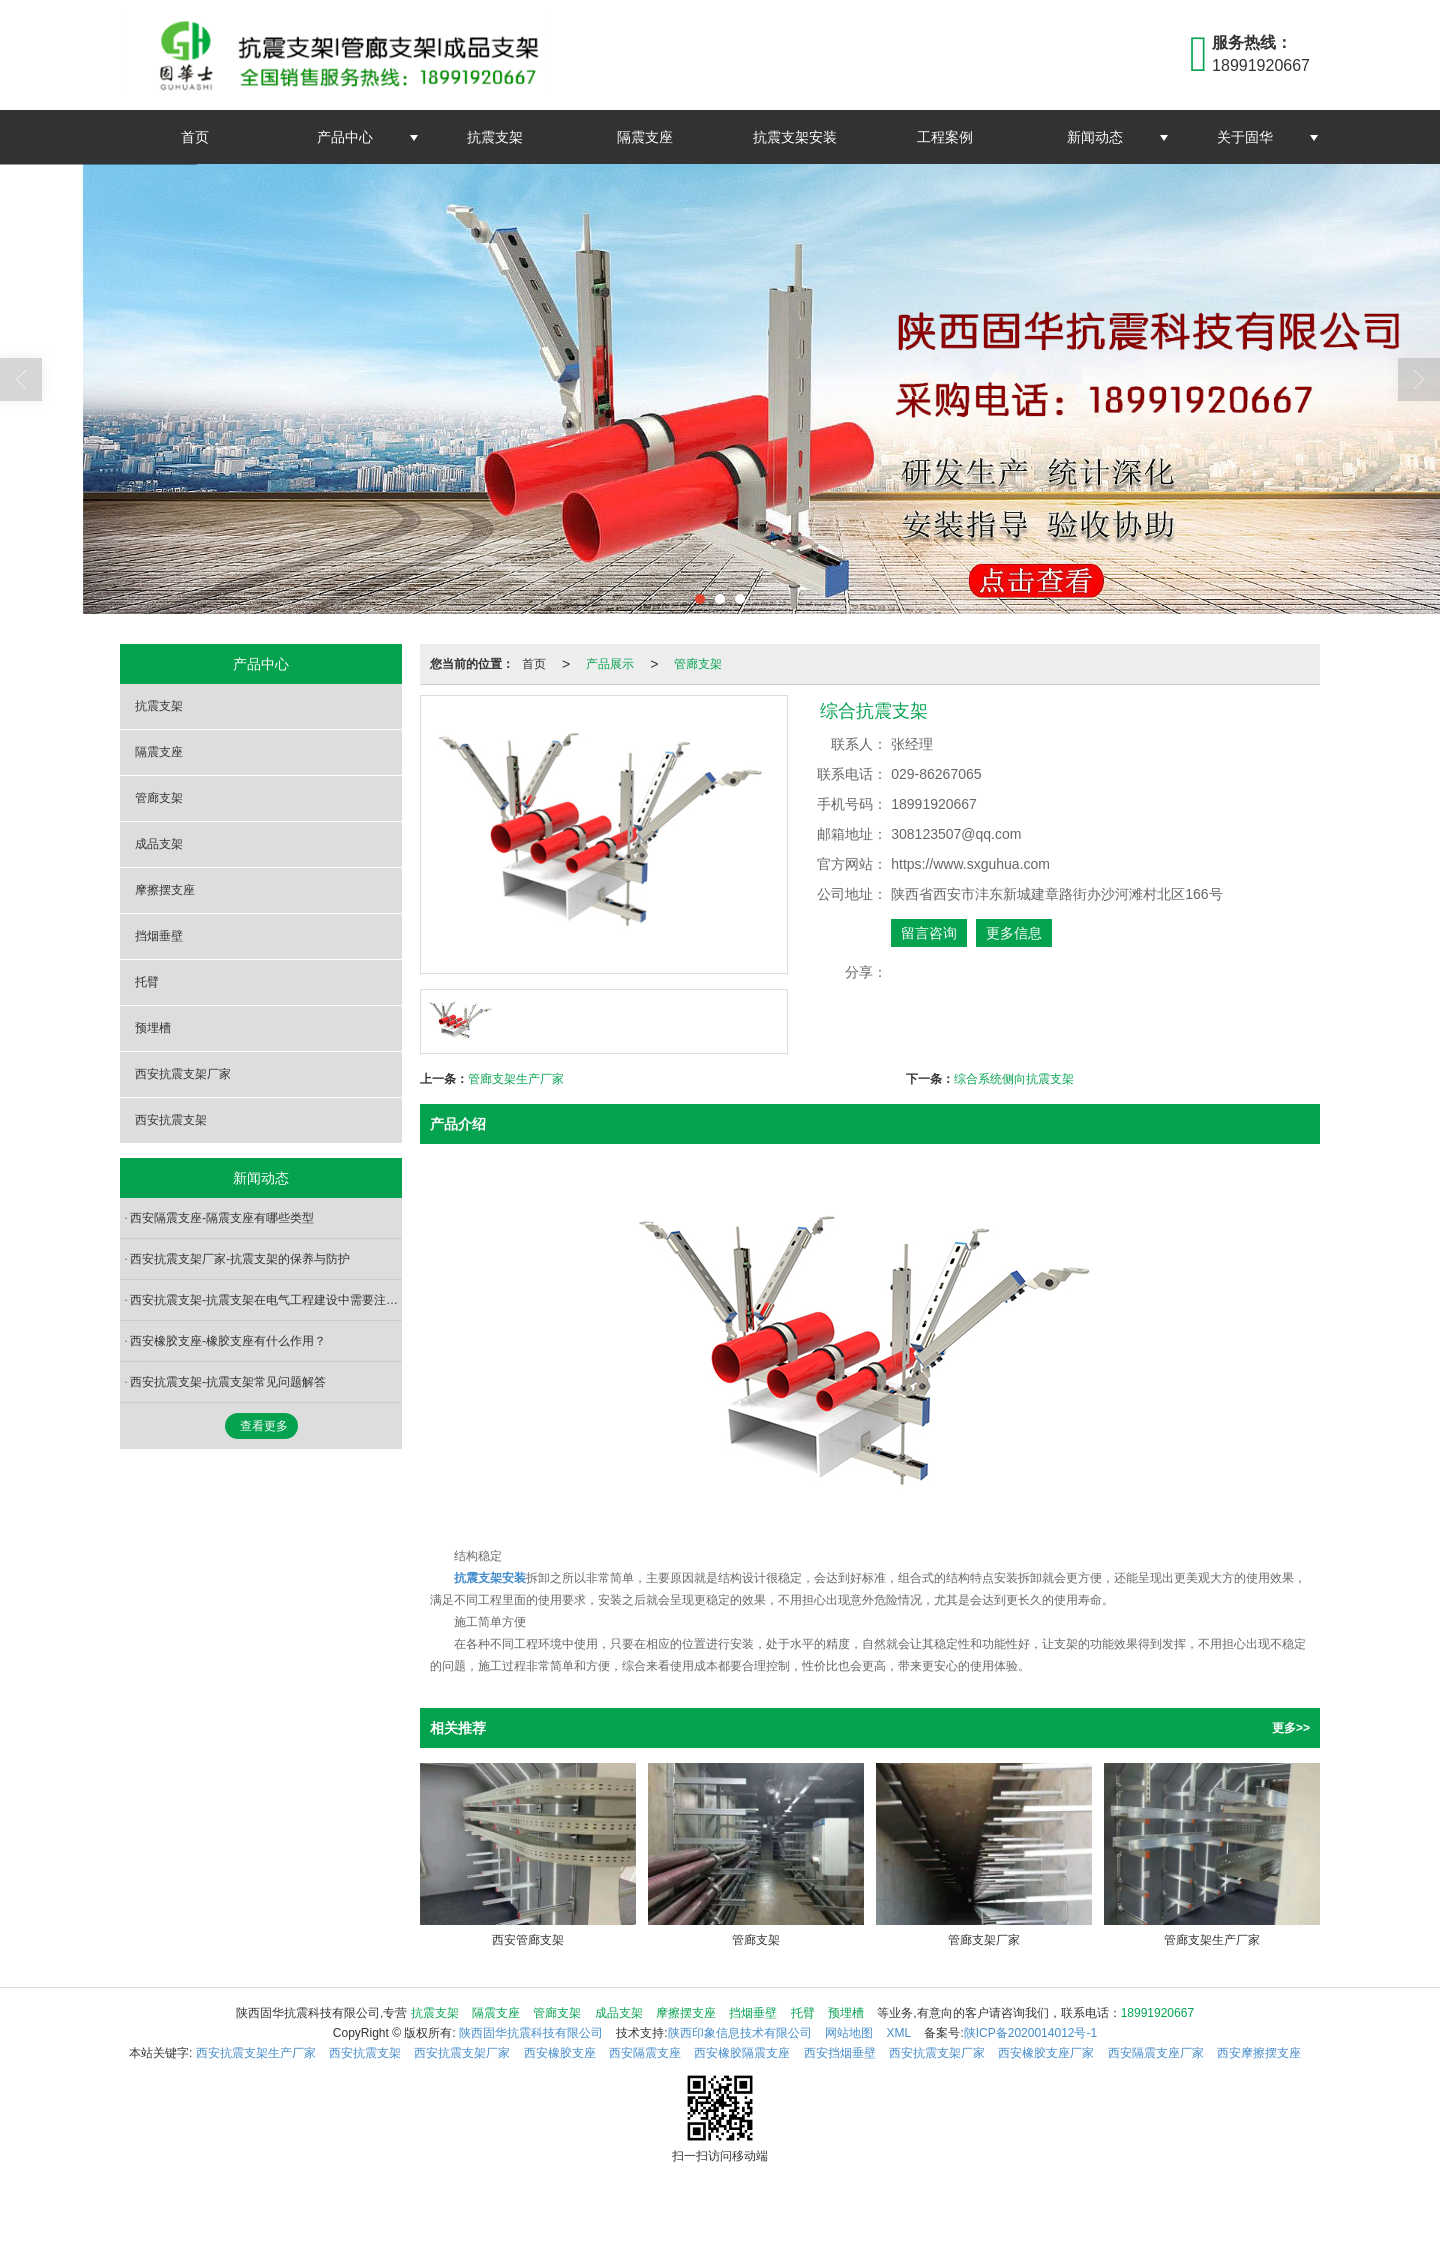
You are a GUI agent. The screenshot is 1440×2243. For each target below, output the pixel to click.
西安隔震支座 (645, 2053)
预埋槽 (153, 1028)
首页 (195, 137)
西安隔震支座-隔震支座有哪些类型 (222, 1218)
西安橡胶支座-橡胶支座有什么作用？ (228, 1341)
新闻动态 (1095, 137)
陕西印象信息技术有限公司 (740, 2033)
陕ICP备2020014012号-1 (1030, 2033)
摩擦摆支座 (165, 890)
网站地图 (849, 2033)
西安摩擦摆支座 (1259, 2053)
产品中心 (345, 137)
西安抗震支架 (171, 1120)
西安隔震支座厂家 (1156, 2053)
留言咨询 (929, 933)
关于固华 (1245, 137)
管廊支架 (698, 664)
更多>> (1291, 1728)
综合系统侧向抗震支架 (1014, 1079)
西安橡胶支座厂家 (1046, 2053)
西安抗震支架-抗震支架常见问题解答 (228, 1382)
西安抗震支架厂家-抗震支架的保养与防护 (240, 1259)
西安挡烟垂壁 (840, 2053)
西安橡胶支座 (560, 2053)
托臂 (147, 982)
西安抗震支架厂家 (183, 1074)
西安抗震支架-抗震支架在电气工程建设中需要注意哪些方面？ (266, 1300)
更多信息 (1014, 933)
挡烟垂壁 (159, 936)
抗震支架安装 (795, 137)
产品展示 (610, 664)
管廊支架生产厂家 (516, 1079)
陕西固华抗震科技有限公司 (531, 2033)
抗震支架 (495, 137)
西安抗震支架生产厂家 (256, 2053)
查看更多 (264, 1426)
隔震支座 (645, 137)
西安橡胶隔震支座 (742, 2053)
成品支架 (159, 844)
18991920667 (1157, 2013)
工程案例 (945, 137)
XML (898, 2033)
